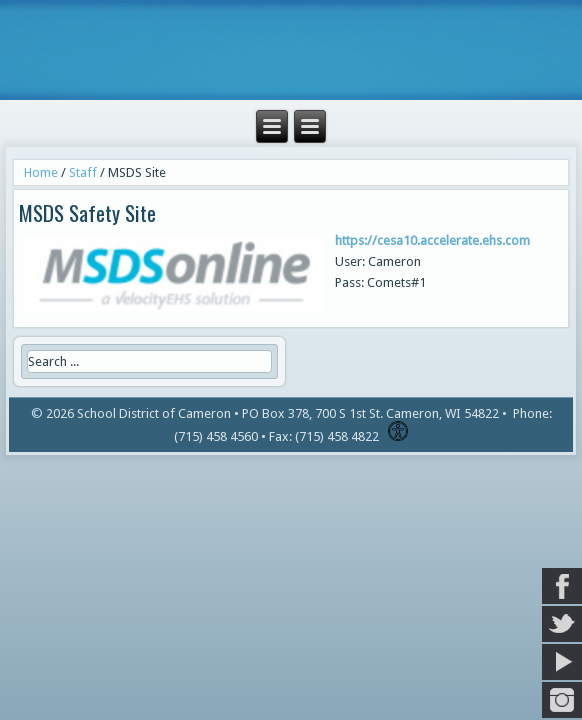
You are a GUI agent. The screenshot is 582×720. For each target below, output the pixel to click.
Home (41, 172)
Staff (83, 172)
